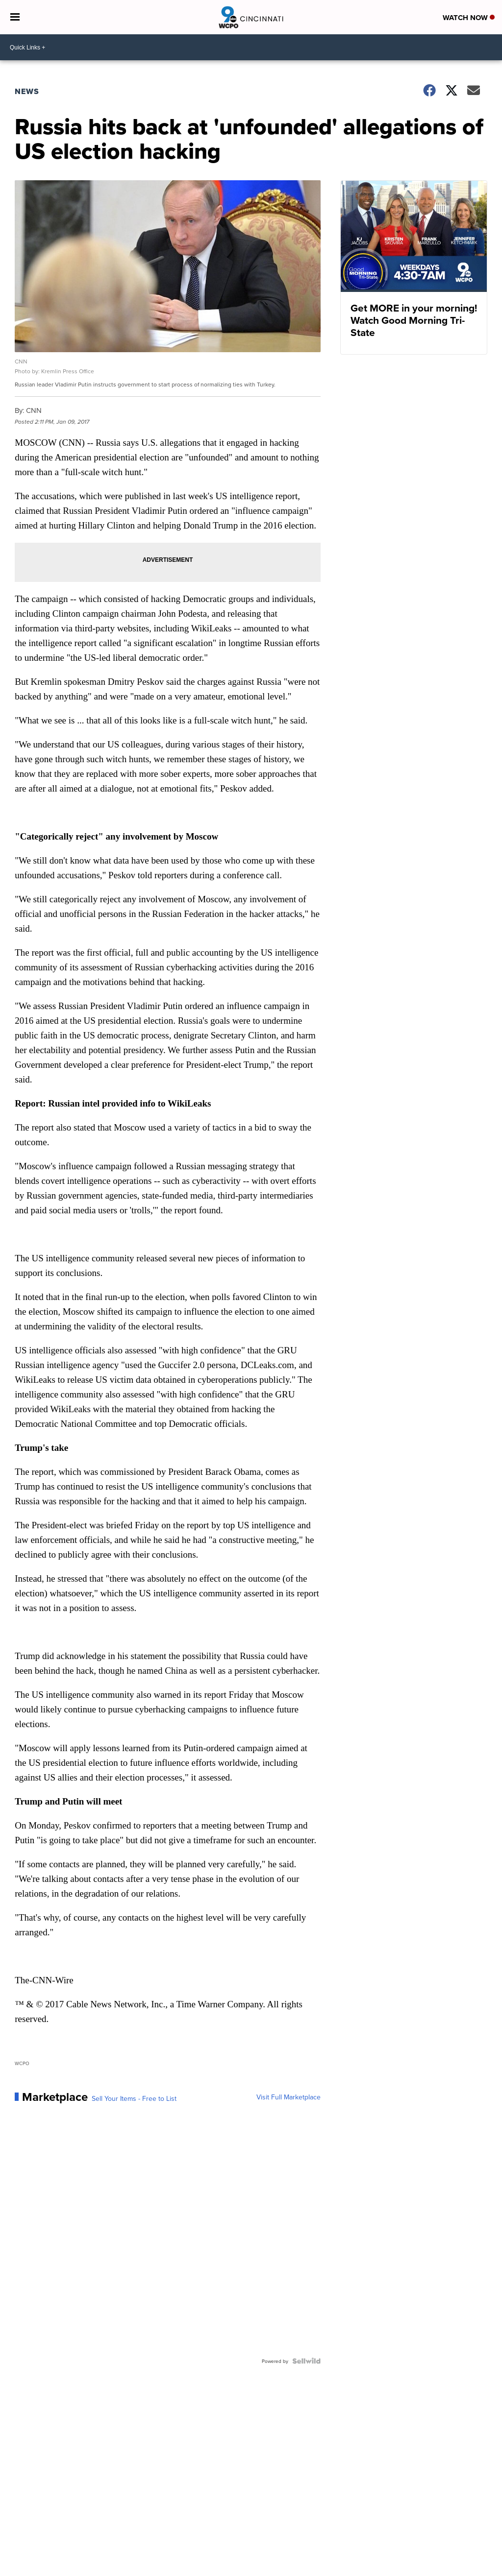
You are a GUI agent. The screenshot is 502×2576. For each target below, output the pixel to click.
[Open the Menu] (15, 17)
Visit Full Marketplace (288, 2097)
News (27, 91)
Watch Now (469, 17)
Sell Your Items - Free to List (134, 2098)
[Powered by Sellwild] (306, 2361)
